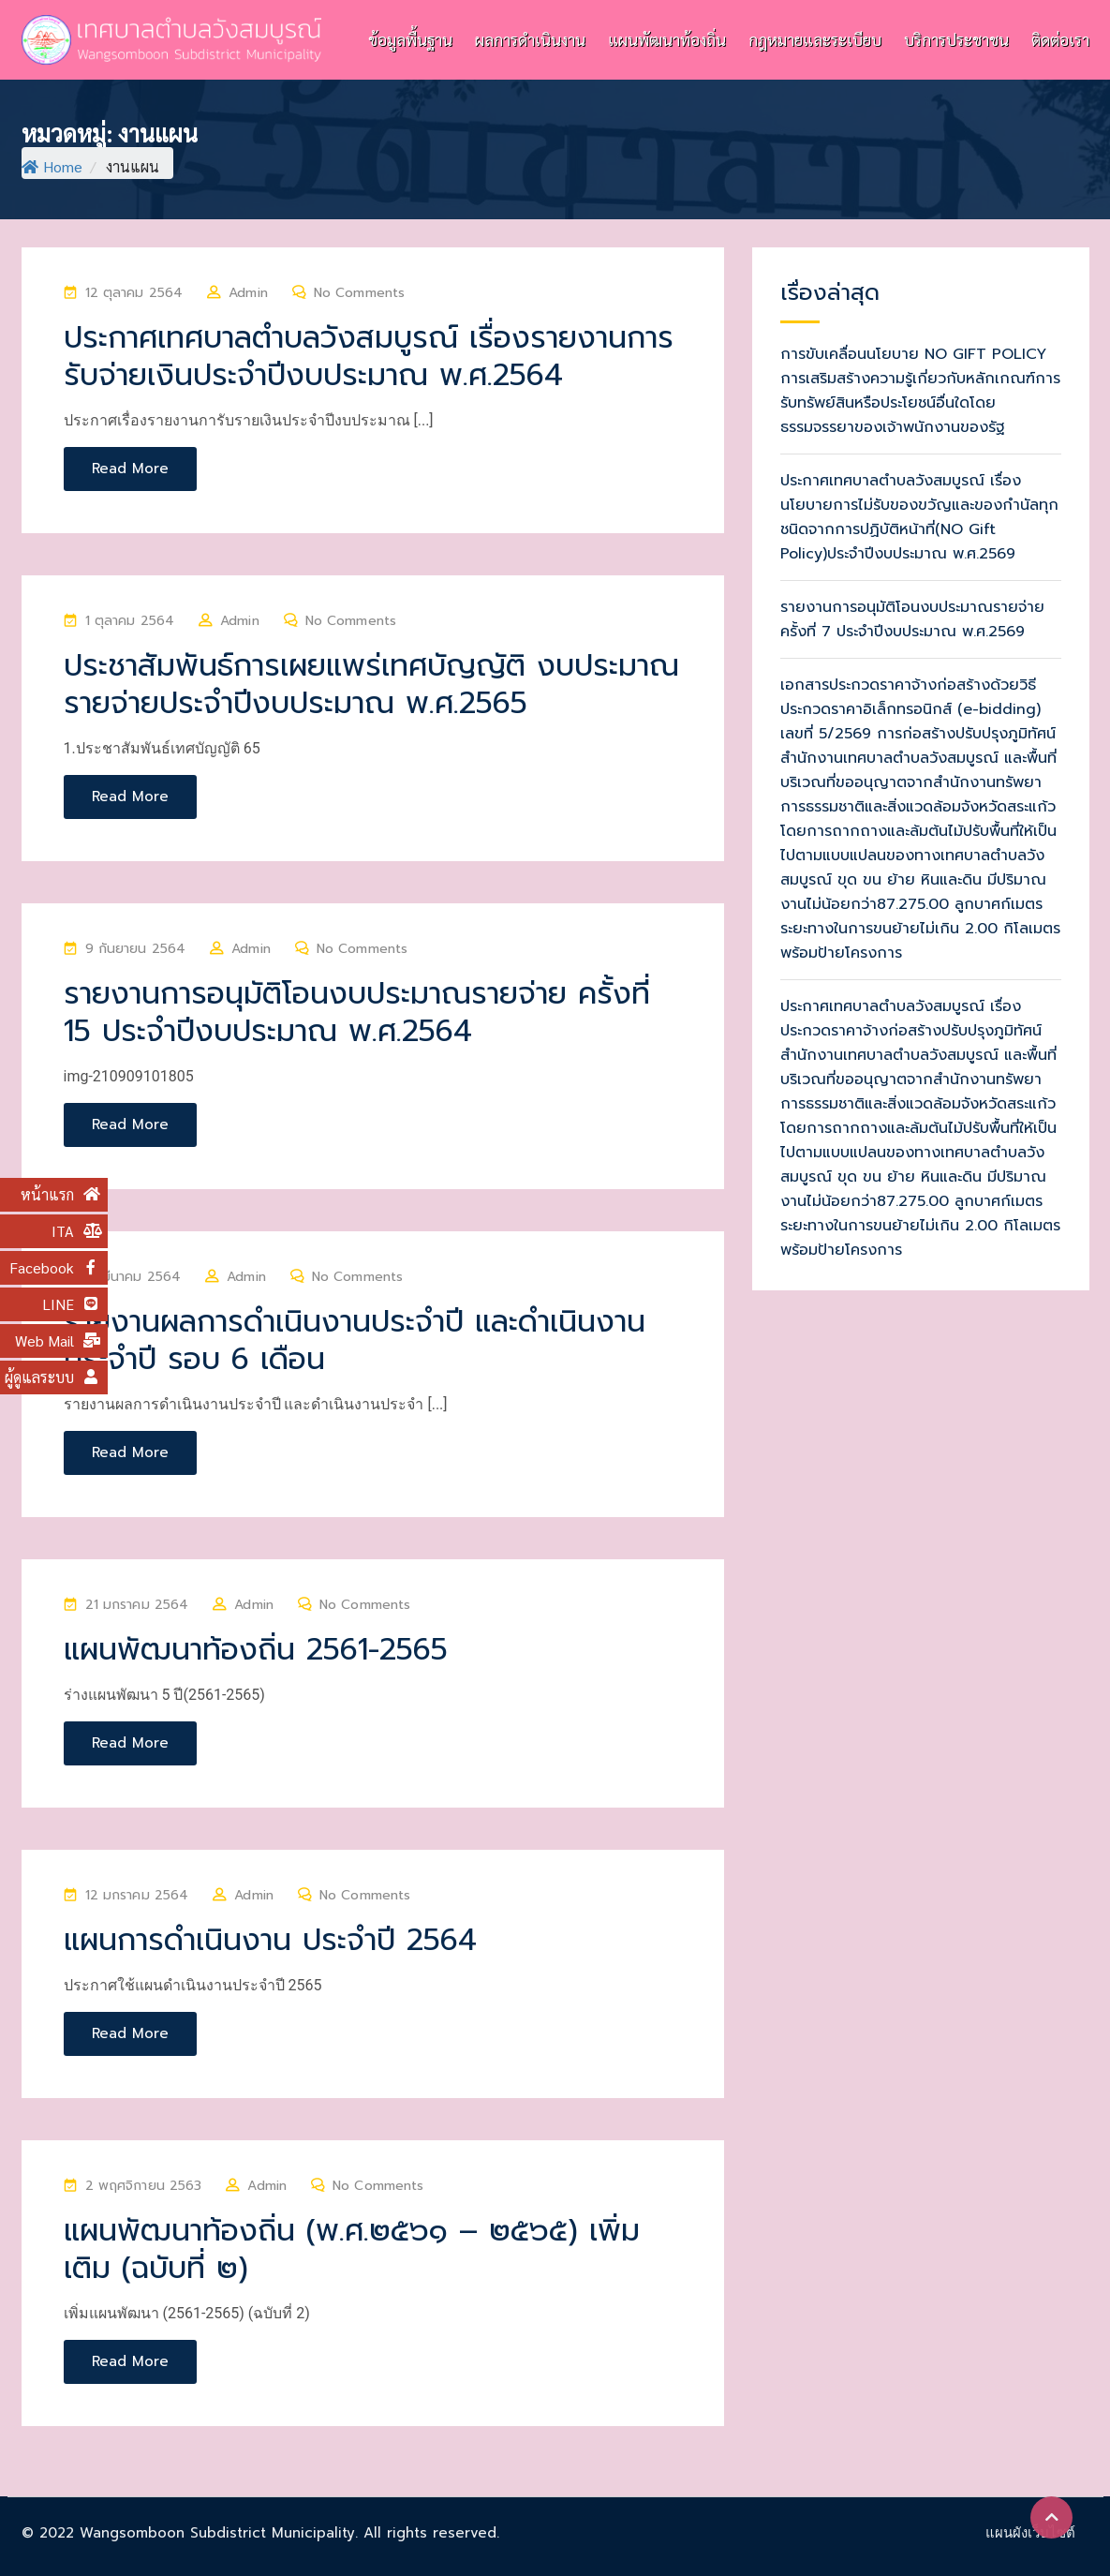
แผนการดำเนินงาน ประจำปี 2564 (270, 1940)
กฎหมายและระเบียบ (814, 39)
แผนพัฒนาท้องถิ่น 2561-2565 (256, 1650)
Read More (130, 468)
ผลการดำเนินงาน (530, 39)
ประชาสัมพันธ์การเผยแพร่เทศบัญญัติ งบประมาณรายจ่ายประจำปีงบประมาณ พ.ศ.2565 (371, 684)
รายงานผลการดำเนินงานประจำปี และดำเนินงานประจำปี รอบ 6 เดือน (354, 1340)
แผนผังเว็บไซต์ (1030, 2532)
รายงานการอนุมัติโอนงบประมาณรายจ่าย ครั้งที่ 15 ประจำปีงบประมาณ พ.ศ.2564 (357, 1012)
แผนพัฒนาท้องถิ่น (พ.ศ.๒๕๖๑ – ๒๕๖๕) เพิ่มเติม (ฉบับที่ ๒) (352, 2249)
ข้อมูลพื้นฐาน (410, 39)
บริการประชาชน (956, 39)
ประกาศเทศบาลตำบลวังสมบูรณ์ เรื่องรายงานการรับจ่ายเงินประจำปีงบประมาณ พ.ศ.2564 (368, 356)
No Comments (359, 293)
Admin (248, 293)
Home (52, 166)
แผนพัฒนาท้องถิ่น (667, 39)
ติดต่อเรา (1060, 39)
